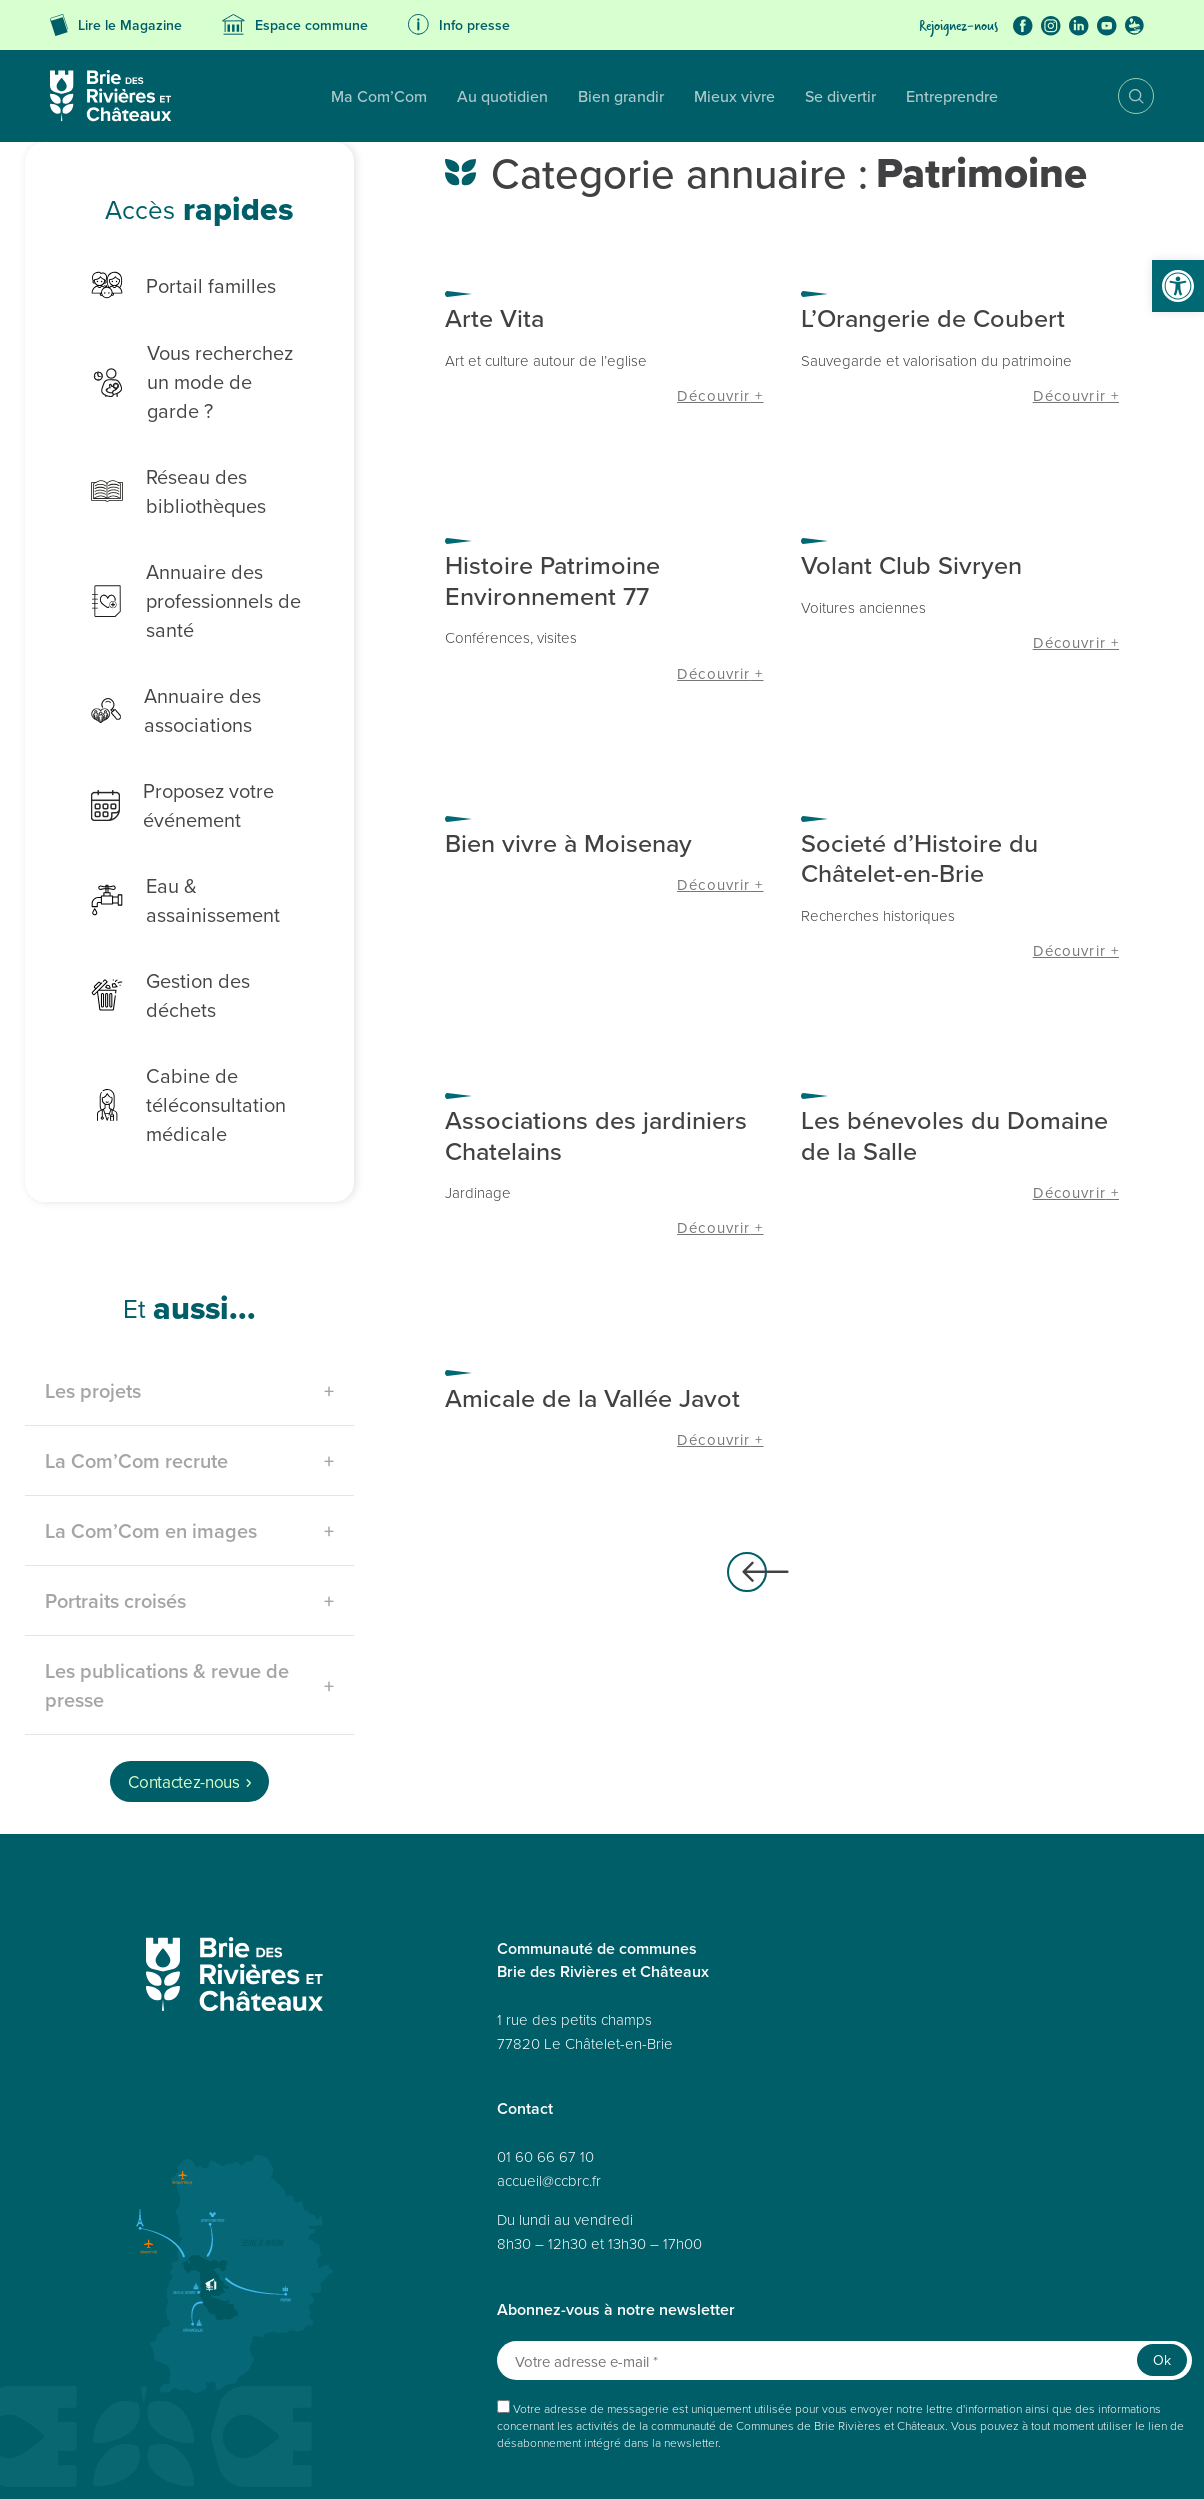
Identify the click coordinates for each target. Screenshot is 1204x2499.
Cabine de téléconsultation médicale (173, 1023)
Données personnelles (194, 2461)
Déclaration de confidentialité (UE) (957, 2461)
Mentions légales (388, 2461)
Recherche (1122, 96)
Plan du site (94, 2461)
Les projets (93, 1309)
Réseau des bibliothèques (163, 462)
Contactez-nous (183, 1701)
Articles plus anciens (747, 1572)
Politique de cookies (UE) (792, 2461)
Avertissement (1093, 2461)
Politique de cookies (498, 2461)
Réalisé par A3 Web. (745, 2426)
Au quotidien (374, 96)
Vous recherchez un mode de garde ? (190, 367)
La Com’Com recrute (136, 1379)
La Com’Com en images (151, 1449)
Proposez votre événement (167, 776)
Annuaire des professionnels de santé (181, 571)
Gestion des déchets (193, 927)
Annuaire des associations (161, 681)
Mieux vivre (606, 96)
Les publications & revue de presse (167, 1604)
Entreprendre (824, 96)
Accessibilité (299, 2461)
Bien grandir (493, 96)
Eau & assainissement (198, 858)
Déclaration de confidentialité (639, 2461)
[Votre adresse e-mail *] (844, 2279)
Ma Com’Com (251, 96)
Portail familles (168, 285)
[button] (1178, 286)
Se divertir (712, 96)
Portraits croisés (115, 1519)
